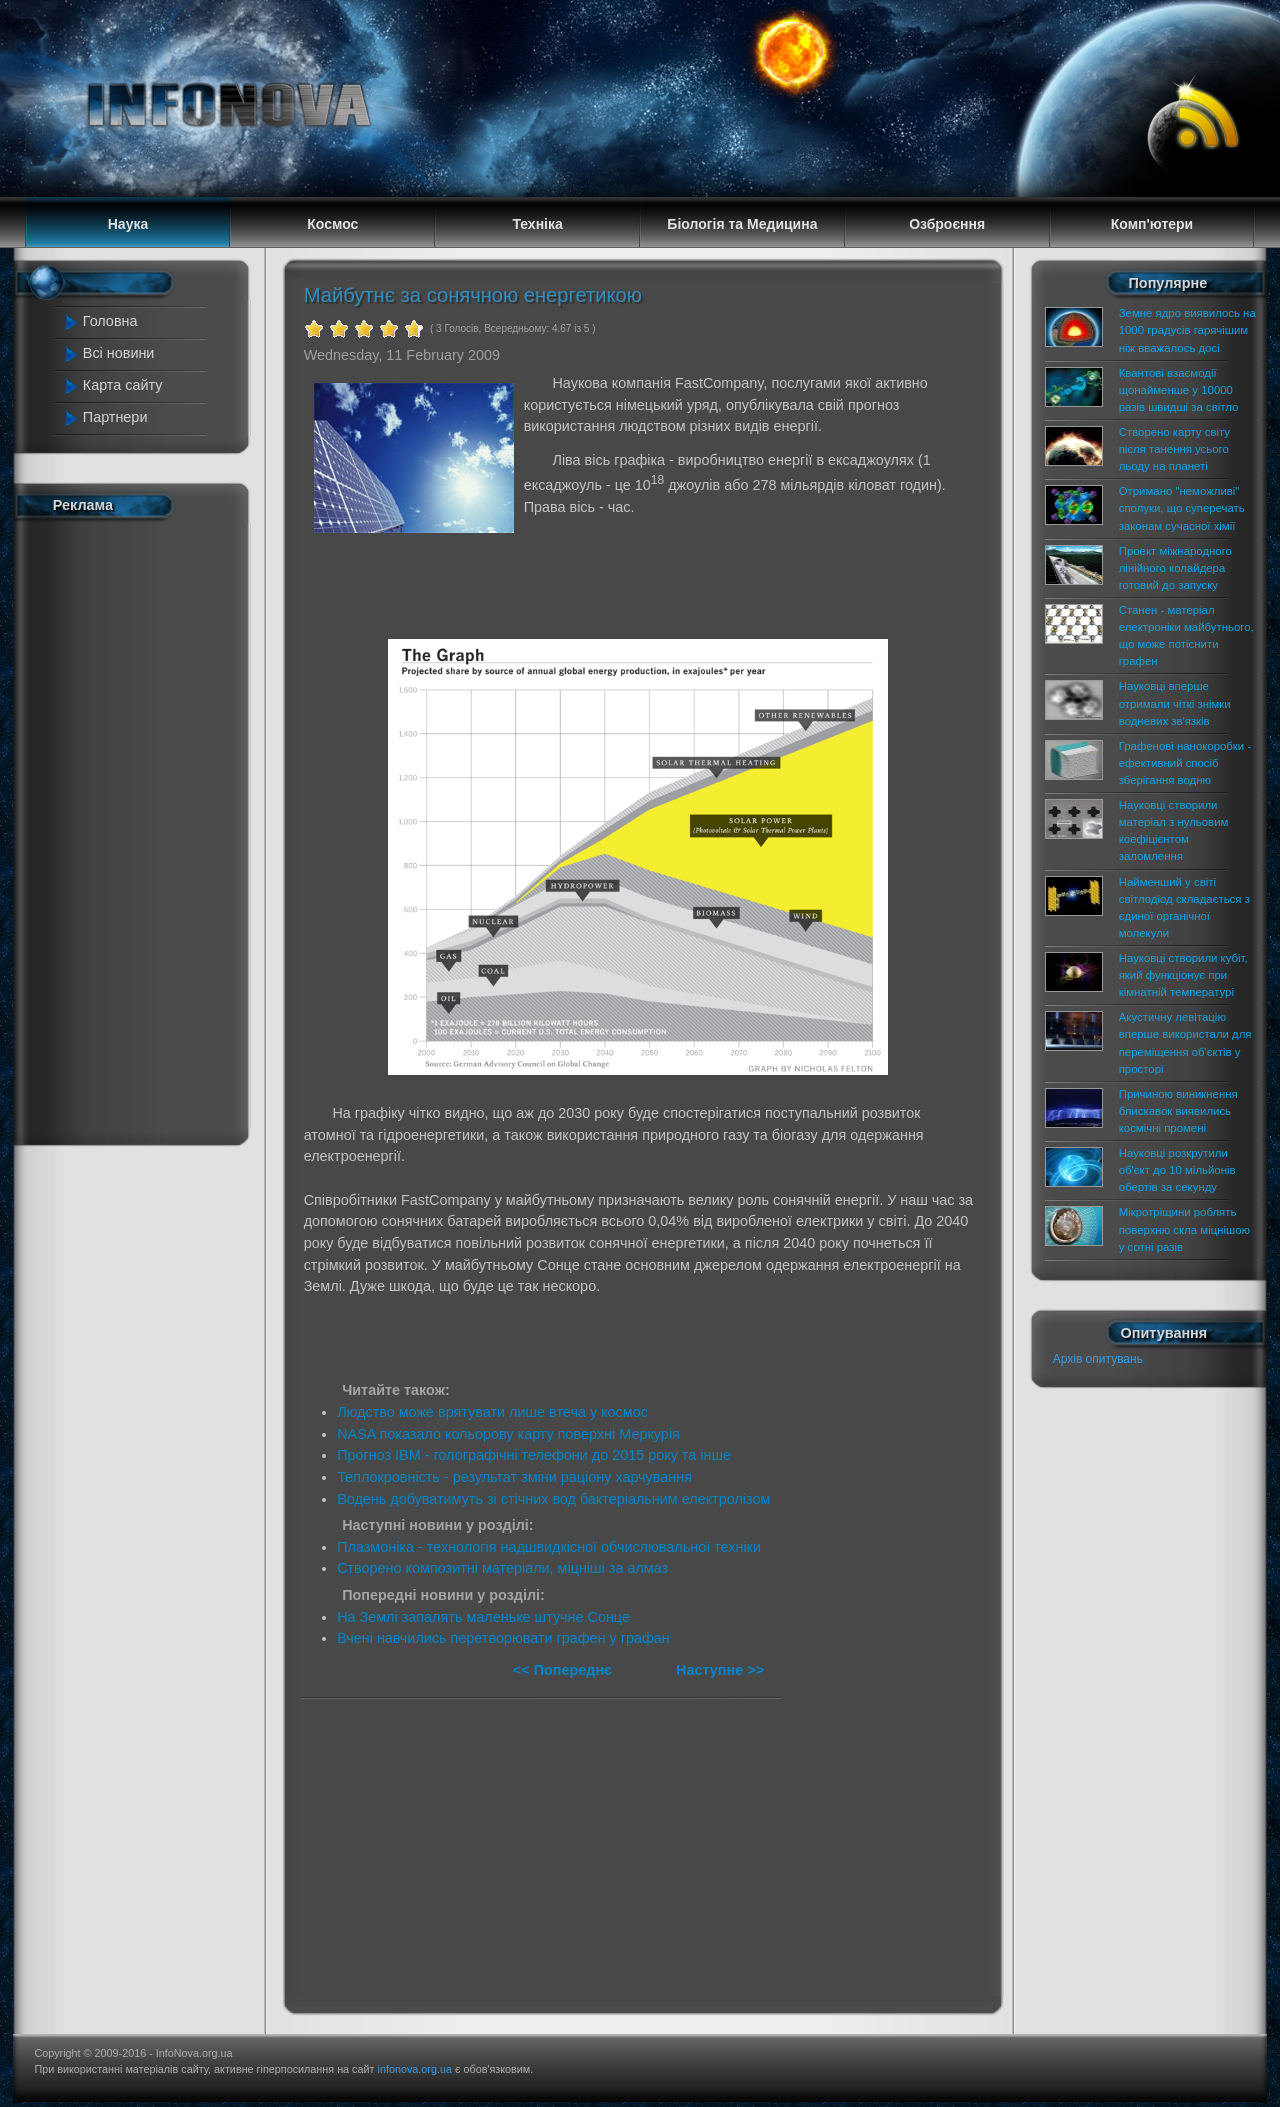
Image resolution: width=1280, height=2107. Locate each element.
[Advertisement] (142, 828)
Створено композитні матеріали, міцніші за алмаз (502, 1568)
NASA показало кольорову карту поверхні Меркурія (508, 1434)
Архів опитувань (1098, 1359)
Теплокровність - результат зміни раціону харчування (514, 1477)
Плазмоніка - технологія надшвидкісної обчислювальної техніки (549, 1547)
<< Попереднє (564, 1670)
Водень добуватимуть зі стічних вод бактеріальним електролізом (553, 1499)
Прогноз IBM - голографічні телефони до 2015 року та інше (534, 1455)
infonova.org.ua (415, 2069)
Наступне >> (720, 1670)
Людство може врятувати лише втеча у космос (492, 1412)
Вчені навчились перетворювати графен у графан (503, 1638)
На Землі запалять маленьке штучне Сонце (483, 1617)
